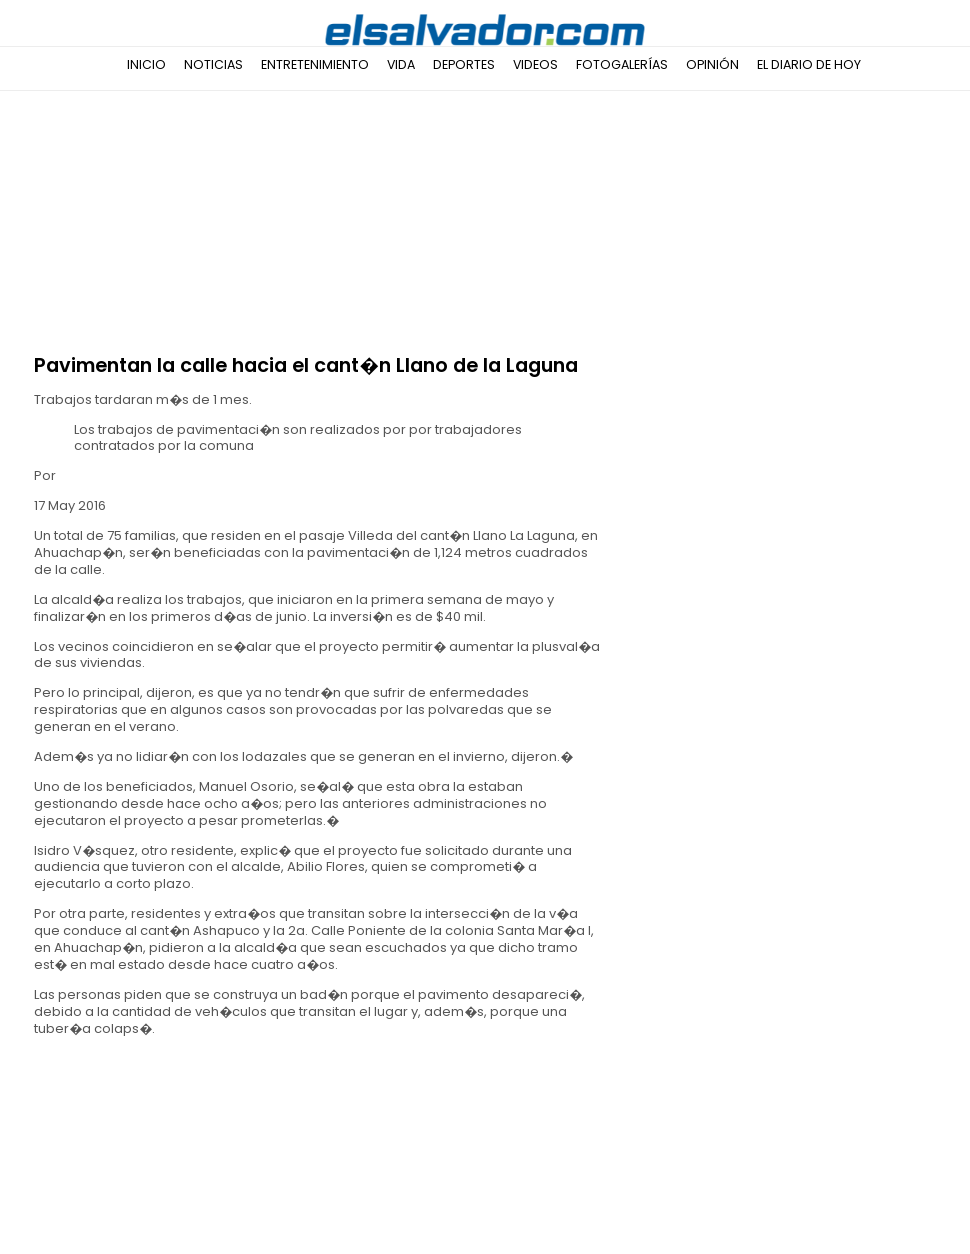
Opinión (712, 64)
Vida (401, 64)
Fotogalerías (622, 64)
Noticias (213, 64)
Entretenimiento (315, 64)
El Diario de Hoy (809, 64)
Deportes (464, 64)
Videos (535, 64)
